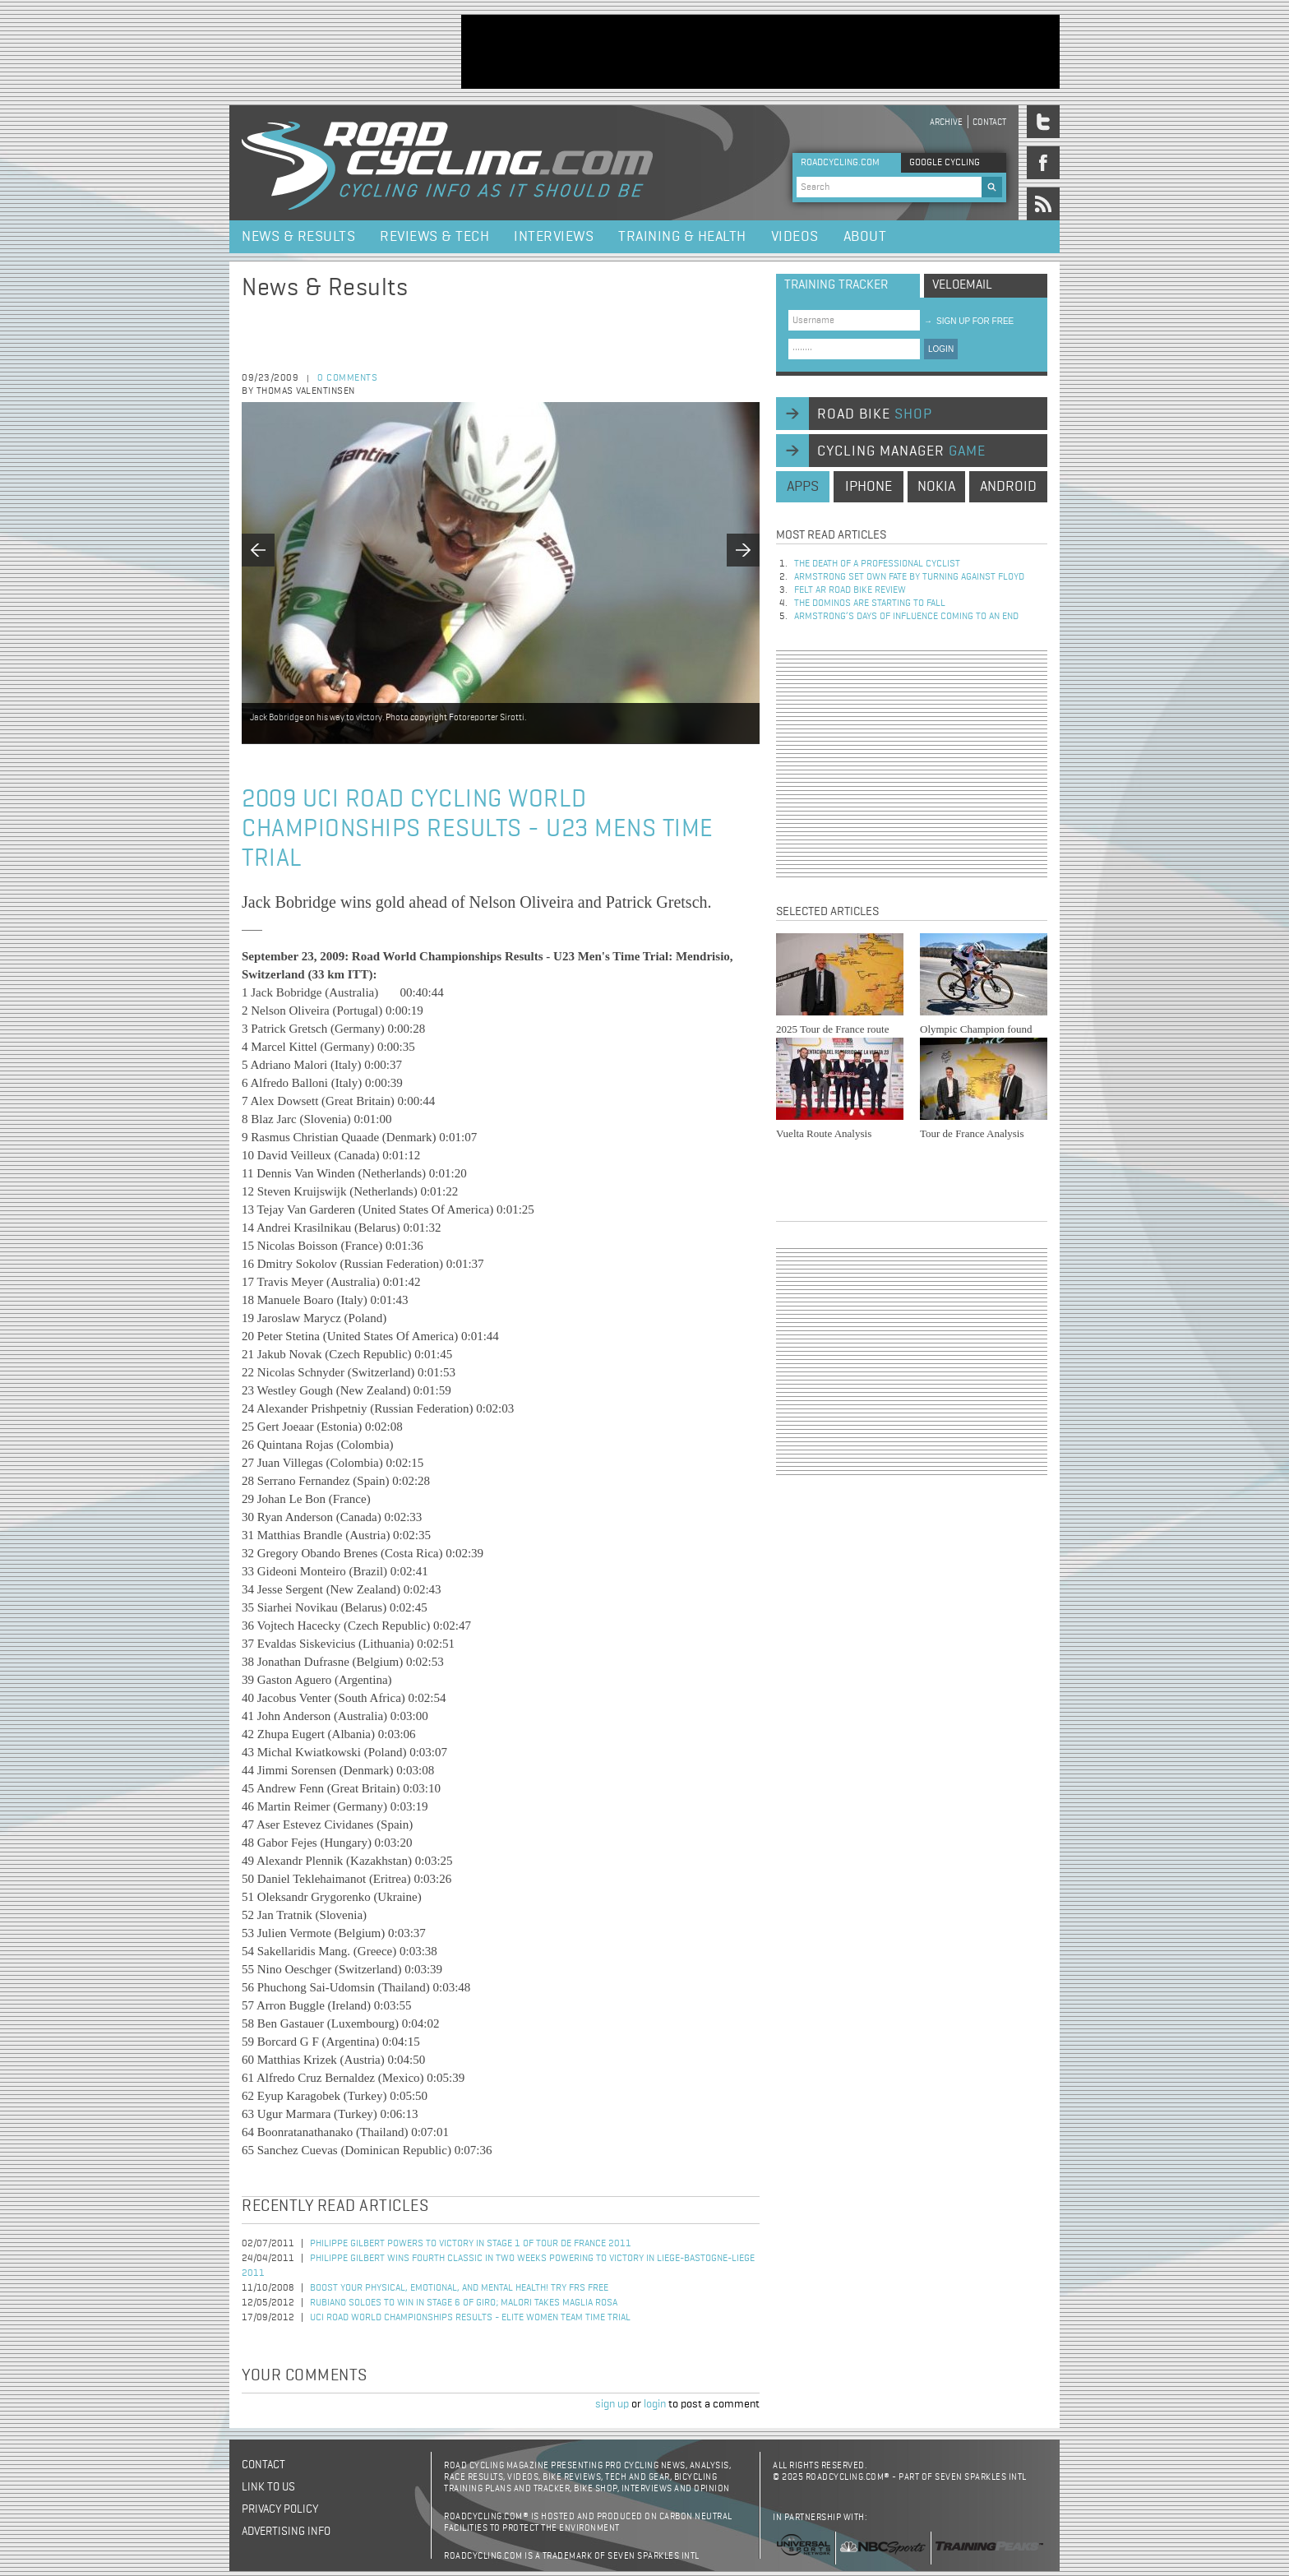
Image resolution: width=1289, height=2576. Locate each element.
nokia (936, 486)
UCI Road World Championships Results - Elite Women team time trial (470, 2318)
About (865, 236)
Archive (946, 122)
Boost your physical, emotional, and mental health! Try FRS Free (459, 2288)
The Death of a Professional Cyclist (877, 564)
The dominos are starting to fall (869, 603)
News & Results (298, 236)
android (1008, 486)
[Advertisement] (760, 52)
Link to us (268, 2487)
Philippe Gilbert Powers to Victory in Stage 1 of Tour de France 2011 (470, 2244)
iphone (868, 486)
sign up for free (969, 321)
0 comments (347, 378)
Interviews (554, 236)
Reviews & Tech (434, 236)
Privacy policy (280, 2509)
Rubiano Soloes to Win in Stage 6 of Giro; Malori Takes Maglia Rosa (463, 2303)
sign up (612, 2404)
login (655, 2404)
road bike (874, 414)
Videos (795, 236)
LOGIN (941, 349)
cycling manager (901, 451)
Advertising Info (286, 2531)
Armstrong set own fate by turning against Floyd (909, 577)
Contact (989, 122)
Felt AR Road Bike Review (850, 590)
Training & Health (682, 236)
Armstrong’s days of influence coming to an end (906, 617)
